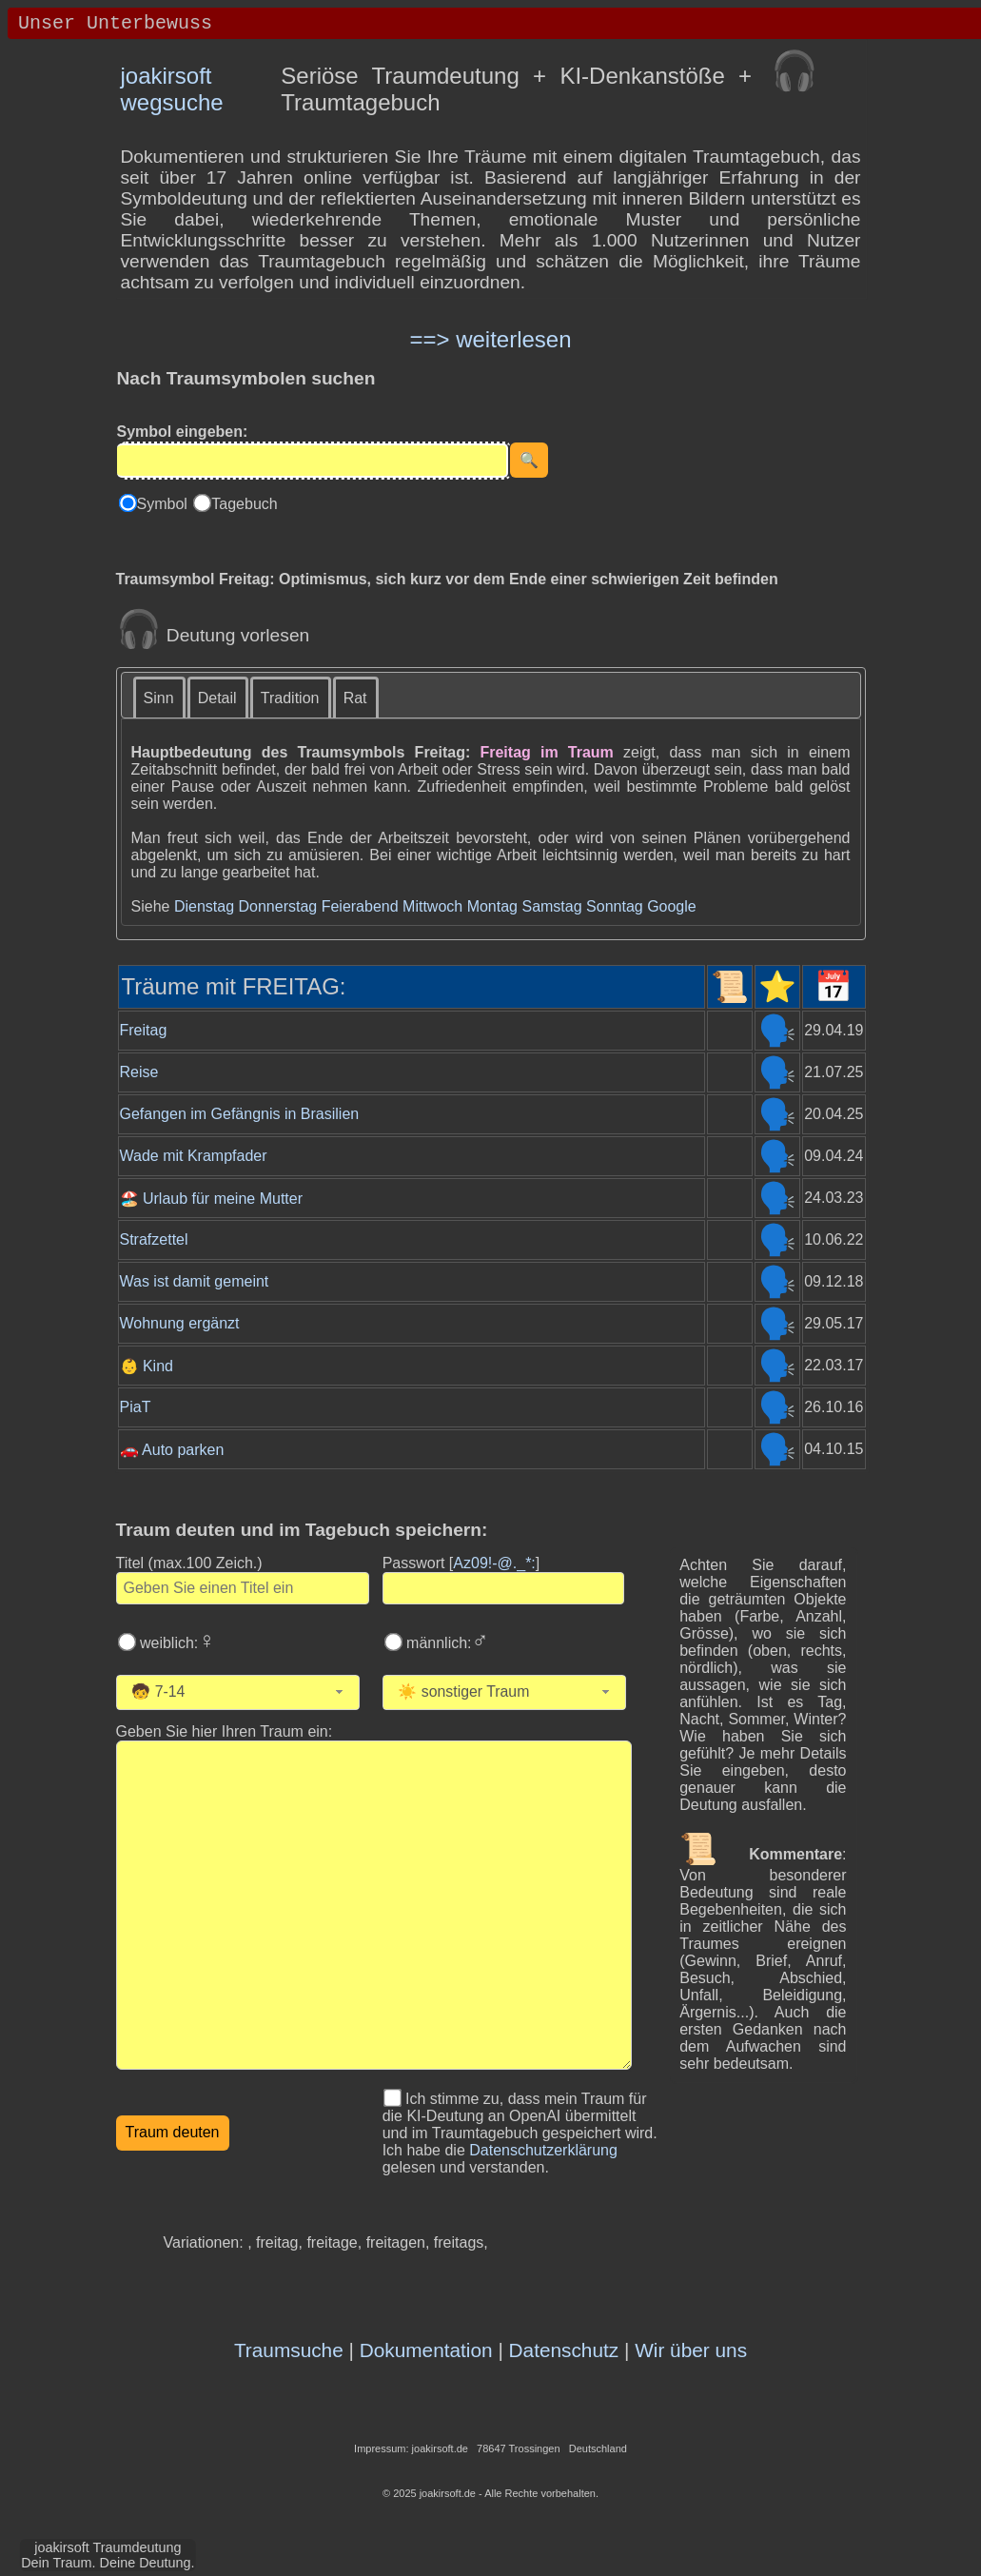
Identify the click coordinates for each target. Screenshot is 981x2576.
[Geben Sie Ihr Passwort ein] (503, 1588)
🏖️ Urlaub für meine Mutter (212, 1198)
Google (672, 906)
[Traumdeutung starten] (172, 2133)
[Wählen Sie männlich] (392, 1641)
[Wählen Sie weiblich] (126, 1641)
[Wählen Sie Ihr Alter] (245, 1692)
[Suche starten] (529, 460)
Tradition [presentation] (290, 698)
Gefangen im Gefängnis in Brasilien (240, 1114)
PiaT (135, 1407)
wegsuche (172, 102)
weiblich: (176, 1643)
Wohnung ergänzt (180, 1323)
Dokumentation (426, 2350)
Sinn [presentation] (159, 698)
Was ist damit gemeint (194, 1281)
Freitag (143, 1030)
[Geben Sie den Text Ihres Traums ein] (374, 1905)
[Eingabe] (312, 460)
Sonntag (614, 906)
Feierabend (360, 906)
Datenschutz (564, 2350)
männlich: (445, 1643)
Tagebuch (244, 504)
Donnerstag (277, 906)
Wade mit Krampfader (193, 1156)
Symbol (164, 504)
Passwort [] (461, 1563)
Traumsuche (288, 2350)
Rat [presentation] (355, 698)
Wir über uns (691, 2350)
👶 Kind (146, 1366)
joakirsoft (166, 75)
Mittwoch (432, 906)
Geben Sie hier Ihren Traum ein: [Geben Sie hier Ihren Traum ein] (224, 1731)
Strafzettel (154, 1239)
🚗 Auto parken (172, 1450)
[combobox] (238, 1692)
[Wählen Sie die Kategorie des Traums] (523, 1692)
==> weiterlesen (490, 339)
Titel (189, 1563)
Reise (139, 1072)
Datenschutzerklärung (543, 2150)
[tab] (159, 697)
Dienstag (204, 906)
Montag (492, 906)
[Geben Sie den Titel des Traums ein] (242, 1588)
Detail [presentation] (217, 698)
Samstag (551, 906)
